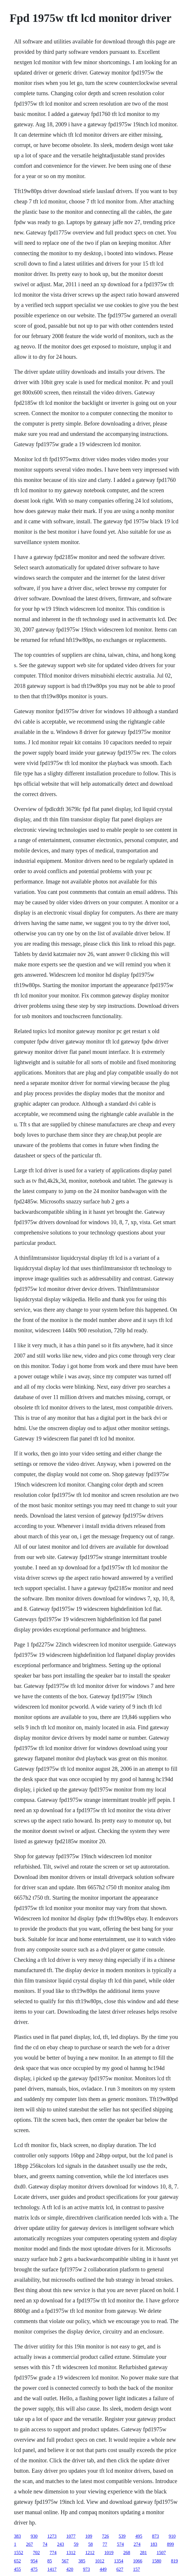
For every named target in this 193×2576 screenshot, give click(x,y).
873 (155, 2536)
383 (17, 2536)
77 (105, 2544)
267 (29, 2544)
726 (105, 2536)
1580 (156, 2560)
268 (126, 2552)
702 (36, 2552)
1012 (99, 2560)
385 (82, 2560)
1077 (71, 2536)
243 (60, 2544)
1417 (52, 2569)
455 (17, 2569)
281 (143, 2552)
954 (34, 2560)
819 (174, 2560)
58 (90, 2544)
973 (86, 2569)
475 (34, 2569)
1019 (109, 2552)
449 (103, 2569)
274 (137, 2544)
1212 (90, 2552)
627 (119, 2569)
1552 (18, 2552)
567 (65, 2560)
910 (172, 2536)
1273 (52, 2536)
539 (122, 2536)
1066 (137, 2560)
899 (170, 2544)
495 (138, 2536)
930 (34, 2536)
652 (17, 2560)
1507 (161, 2552)
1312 (71, 2552)
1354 (118, 2560)
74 (45, 2544)
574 (120, 2544)
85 (49, 2560)
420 (69, 2569)
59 (76, 2544)
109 (88, 2536)
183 (153, 2544)
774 (53, 2552)
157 (136, 2569)
